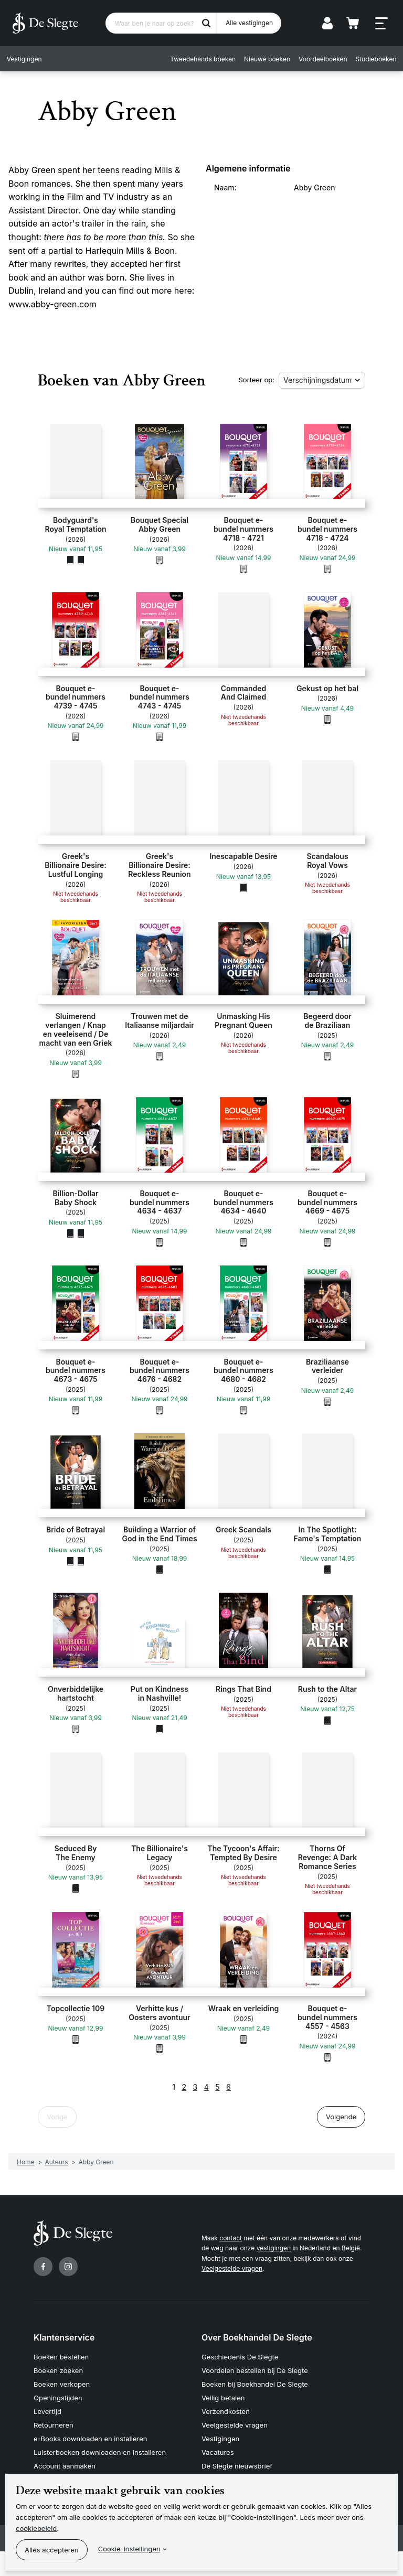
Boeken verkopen (62, 2383)
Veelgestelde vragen (232, 2268)
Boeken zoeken (58, 2370)
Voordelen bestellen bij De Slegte (255, 2370)
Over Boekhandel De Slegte (257, 2337)
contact (230, 2238)
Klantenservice (64, 2337)
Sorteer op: (256, 379)
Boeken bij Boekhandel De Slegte (255, 2383)
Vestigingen (26, 59)
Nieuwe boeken (265, 59)
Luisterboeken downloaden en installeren (100, 2450)
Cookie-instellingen (129, 2548)
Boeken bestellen (61, 2357)
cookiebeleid (36, 2528)
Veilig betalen (223, 2397)
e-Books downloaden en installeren (90, 2437)
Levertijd (47, 2411)
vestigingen (274, 2248)
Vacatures (218, 2450)
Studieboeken (374, 59)
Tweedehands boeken (201, 59)
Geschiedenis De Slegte (240, 2357)
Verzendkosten (226, 2411)
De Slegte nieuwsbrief (237, 2464)
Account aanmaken (65, 2464)
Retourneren (53, 2424)
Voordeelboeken (321, 59)
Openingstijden (58, 2397)
